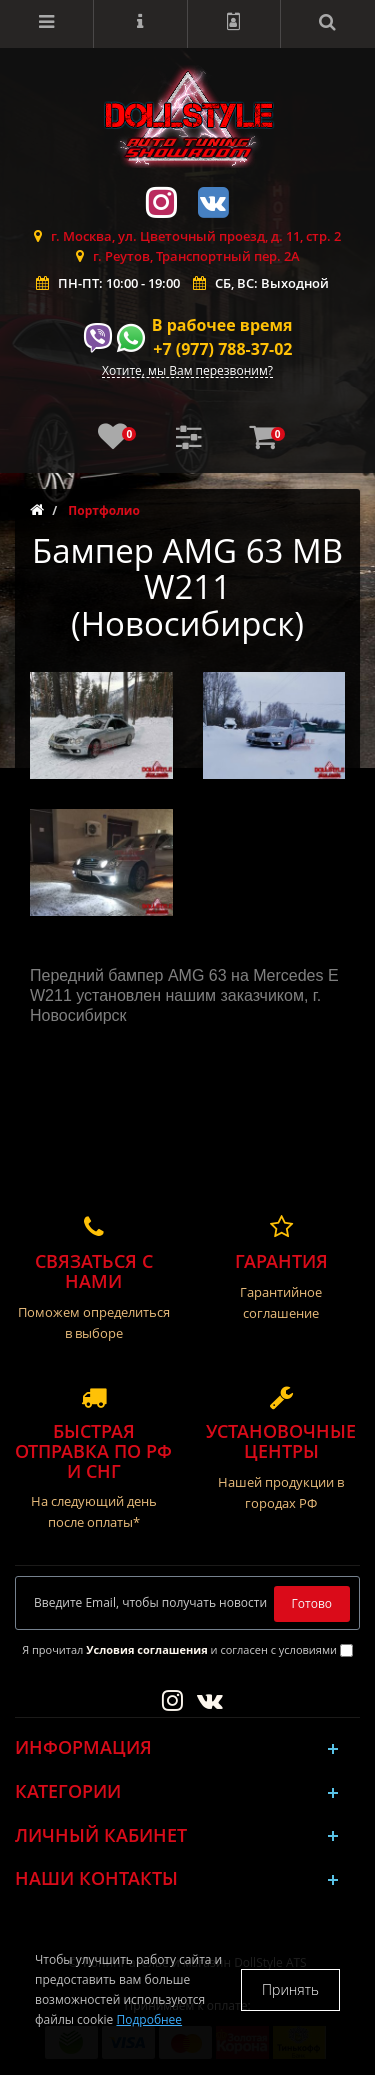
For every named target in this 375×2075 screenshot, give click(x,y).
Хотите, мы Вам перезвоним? (187, 371)
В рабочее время (222, 325)
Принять (290, 1989)
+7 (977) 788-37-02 (222, 349)
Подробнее (149, 2019)
